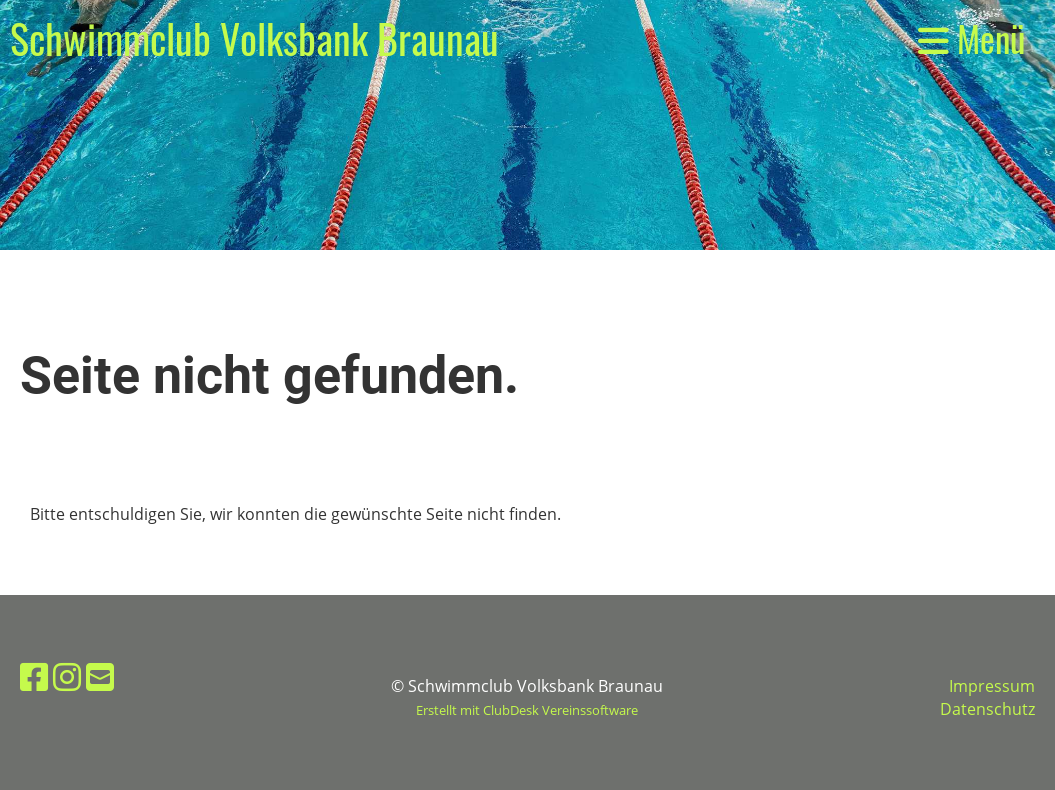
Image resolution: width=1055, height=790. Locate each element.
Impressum (992, 686)
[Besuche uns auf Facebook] (34, 676)
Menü (971, 38)
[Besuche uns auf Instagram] (67, 676)
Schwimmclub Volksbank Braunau (254, 38)
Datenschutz (987, 709)
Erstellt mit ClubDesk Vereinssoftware (527, 710)
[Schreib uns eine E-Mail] (100, 676)
